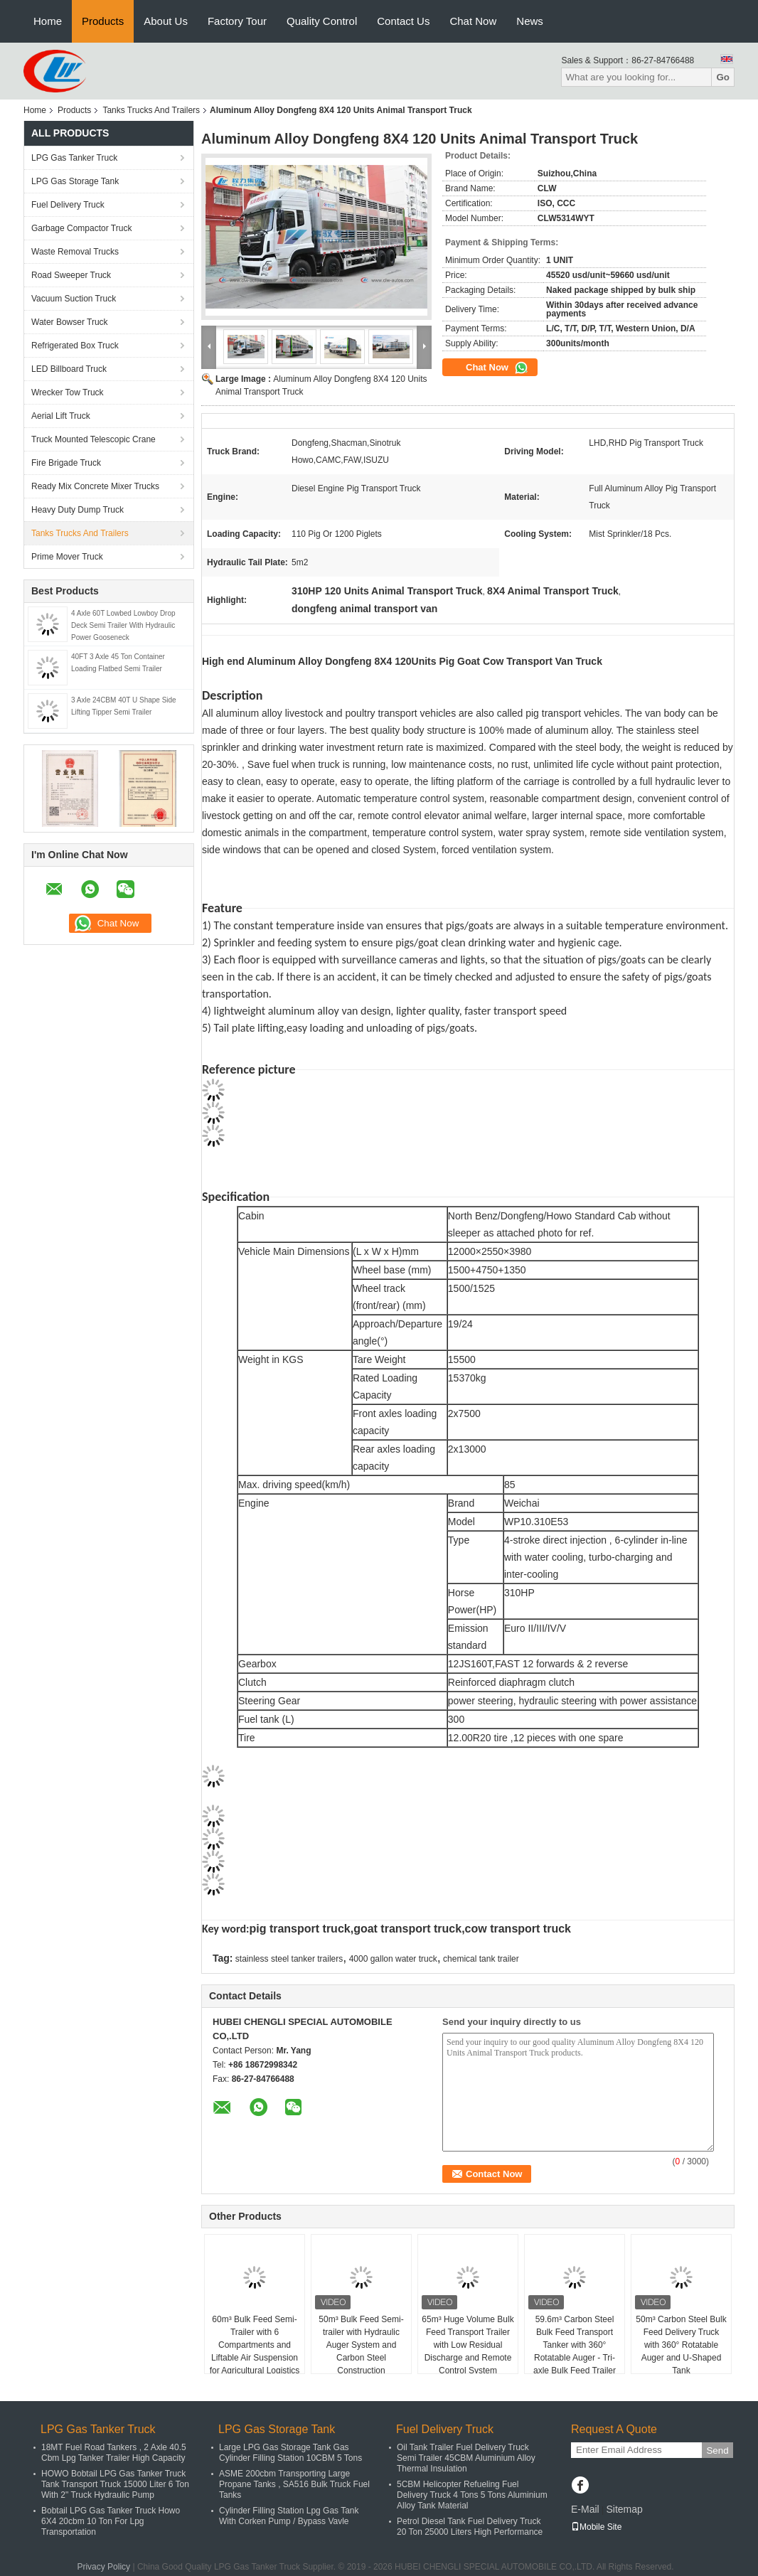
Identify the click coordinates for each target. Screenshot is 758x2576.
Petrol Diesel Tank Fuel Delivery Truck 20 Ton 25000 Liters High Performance (470, 2526)
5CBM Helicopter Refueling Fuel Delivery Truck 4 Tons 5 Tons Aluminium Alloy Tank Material (472, 2495)
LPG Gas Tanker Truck (74, 158)
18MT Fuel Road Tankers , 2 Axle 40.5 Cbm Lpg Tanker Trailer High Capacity (113, 2452)
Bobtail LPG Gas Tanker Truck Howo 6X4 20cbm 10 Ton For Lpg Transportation (110, 2521)
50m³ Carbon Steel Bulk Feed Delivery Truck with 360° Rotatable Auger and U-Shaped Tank (681, 2344)
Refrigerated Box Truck (75, 346)
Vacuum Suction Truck (73, 299)
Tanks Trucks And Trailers (151, 110)
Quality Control (322, 21)
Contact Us (403, 21)
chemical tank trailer (481, 1959)
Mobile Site (596, 2527)
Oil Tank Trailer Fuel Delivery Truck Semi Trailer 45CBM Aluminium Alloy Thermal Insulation (466, 2458)
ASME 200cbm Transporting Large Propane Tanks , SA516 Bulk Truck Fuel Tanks (294, 2484)
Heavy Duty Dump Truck (77, 510)
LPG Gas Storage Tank (75, 181)
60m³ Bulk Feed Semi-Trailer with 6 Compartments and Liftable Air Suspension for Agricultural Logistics (255, 2344)
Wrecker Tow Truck (67, 392)
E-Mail (585, 2509)
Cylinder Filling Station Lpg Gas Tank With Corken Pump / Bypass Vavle (289, 2516)
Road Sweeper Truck (71, 275)
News (529, 21)
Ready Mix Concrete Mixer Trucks (95, 486)
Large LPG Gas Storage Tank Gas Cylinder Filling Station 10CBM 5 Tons (290, 2452)
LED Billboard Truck (69, 369)
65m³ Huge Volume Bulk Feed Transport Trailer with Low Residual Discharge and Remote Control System (467, 2344)
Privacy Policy (103, 2567)
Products (103, 21)
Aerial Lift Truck (60, 416)
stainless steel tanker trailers (289, 1959)
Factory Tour (237, 21)
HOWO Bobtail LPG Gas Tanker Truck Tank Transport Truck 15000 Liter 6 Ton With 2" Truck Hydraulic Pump (115, 2484)
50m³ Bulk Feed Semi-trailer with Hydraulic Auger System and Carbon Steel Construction (361, 2344)
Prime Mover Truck (67, 557)
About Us (166, 21)
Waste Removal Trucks (75, 252)
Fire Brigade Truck (66, 463)
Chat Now (472, 21)
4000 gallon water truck (393, 1959)
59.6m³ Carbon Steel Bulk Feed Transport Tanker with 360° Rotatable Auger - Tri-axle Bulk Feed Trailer (574, 2344)
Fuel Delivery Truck (68, 205)
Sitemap (624, 2509)
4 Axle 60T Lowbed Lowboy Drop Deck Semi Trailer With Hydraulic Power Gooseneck (123, 625)
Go (723, 77)
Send (717, 2450)
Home (47, 21)
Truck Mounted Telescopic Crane (93, 439)
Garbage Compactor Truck (81, 228)
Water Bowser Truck (69, 322)
